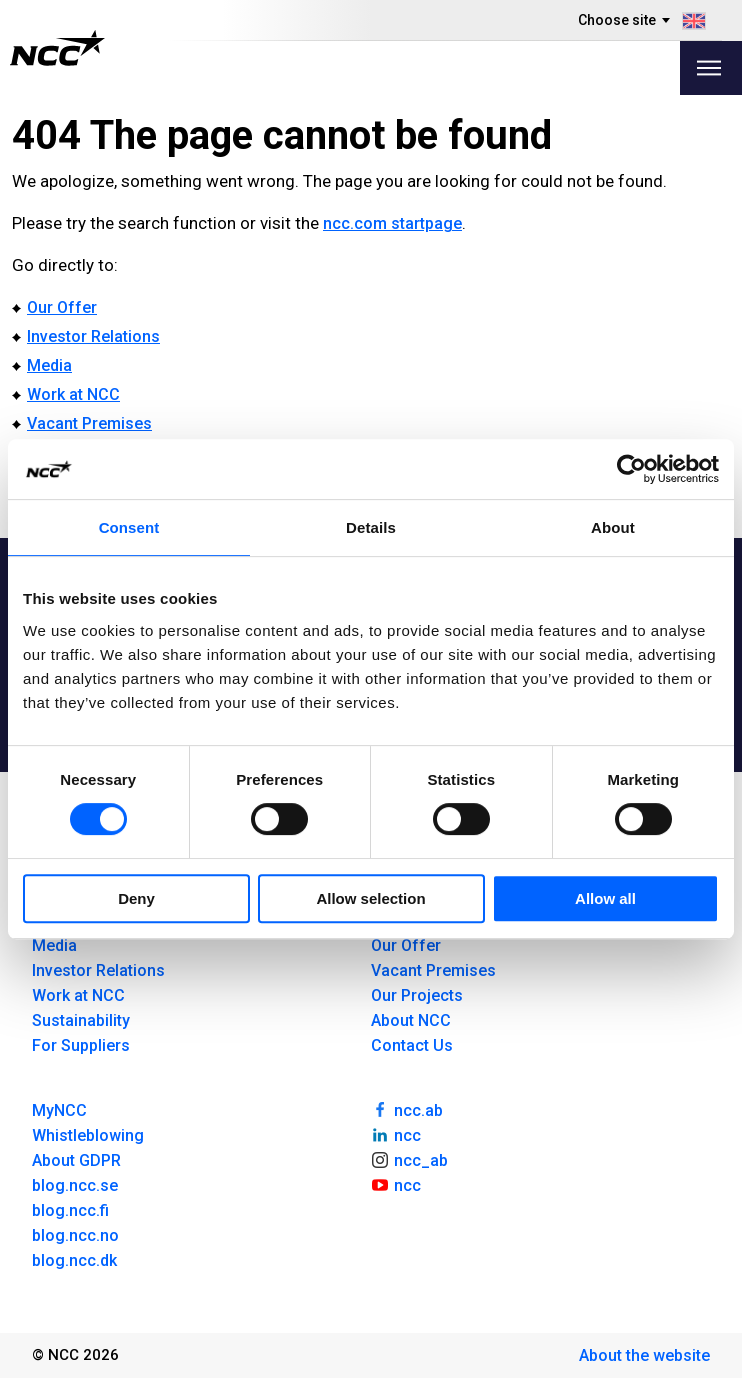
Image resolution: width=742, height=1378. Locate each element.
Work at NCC (73, 394)
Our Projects (417, 995)
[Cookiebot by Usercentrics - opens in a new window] (631, 469)
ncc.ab (407, 1109)
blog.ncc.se (75, 1185)
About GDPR (76, 1160)
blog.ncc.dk (74, 1260)
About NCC (411, 1020)
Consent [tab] (129, 527)
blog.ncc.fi (70, 1210)
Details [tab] (371, 527)
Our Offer (62, 307)
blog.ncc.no (75, 1235)
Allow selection (370, 898)
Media (49, 365)
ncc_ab (409, 1159)
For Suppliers (81, 1045)
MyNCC (59, 1110)
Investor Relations (93, 336)
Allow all (605, 898)
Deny (136, 898)
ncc (396, 1134)
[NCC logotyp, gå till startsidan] (57, 48)
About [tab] (613, 527)
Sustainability (81, 1020)
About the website (644, 1355)
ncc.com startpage (392, 223)
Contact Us (412, 1045)
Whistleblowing (88, 1135)
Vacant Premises (89, 423)
